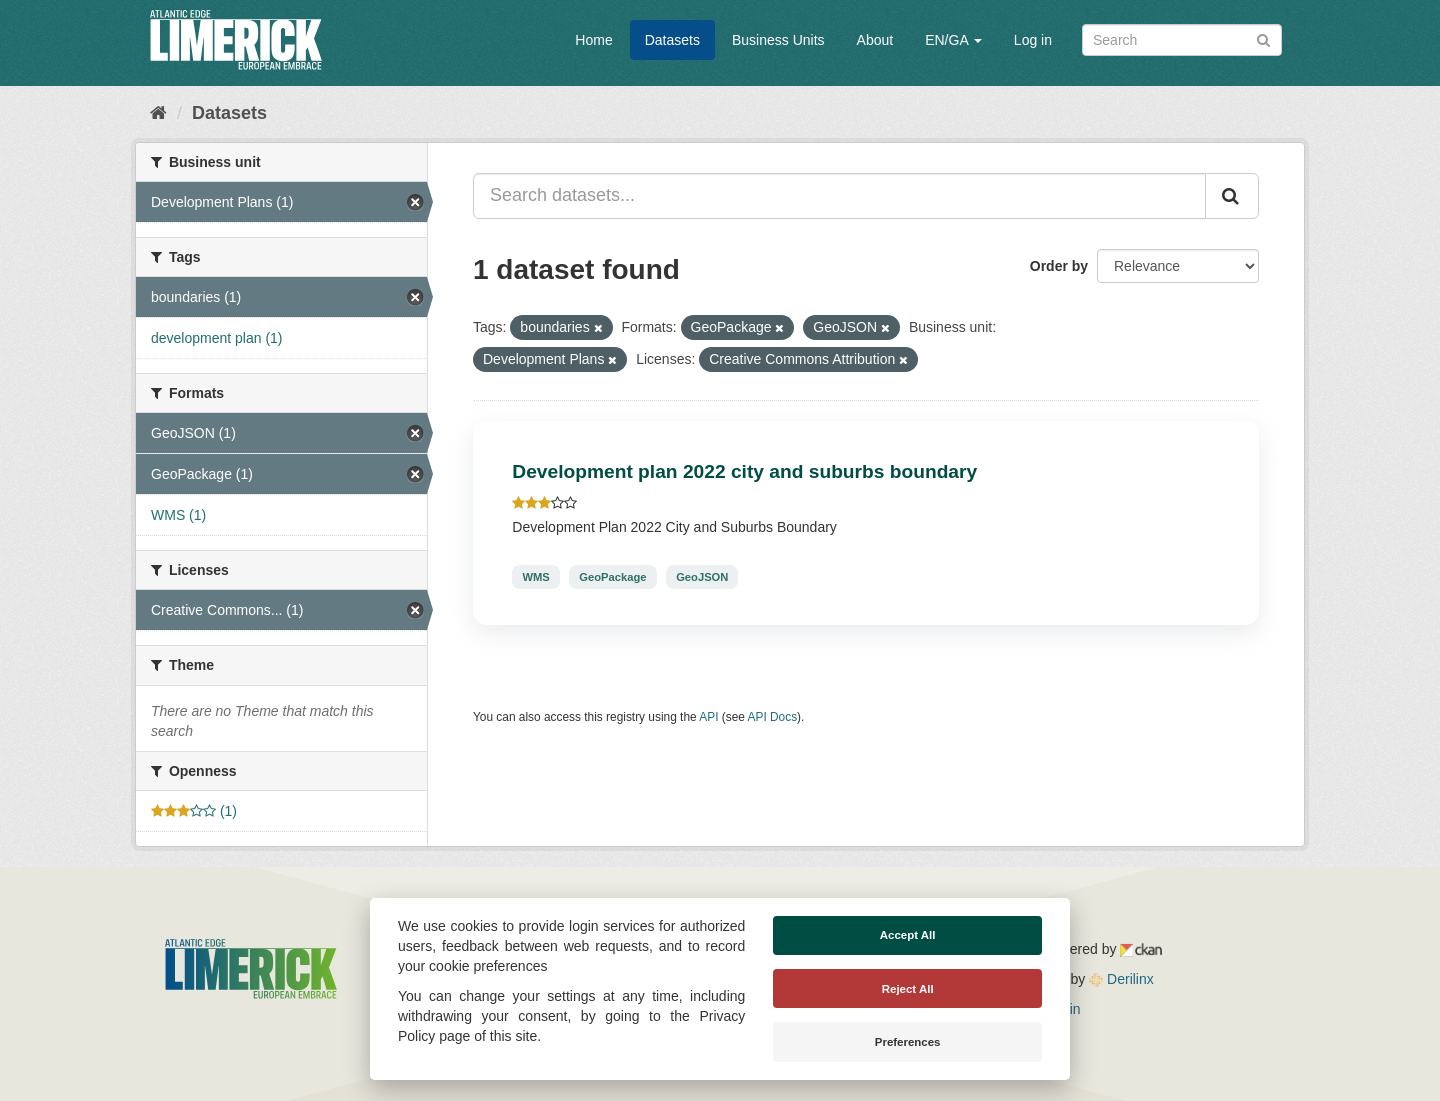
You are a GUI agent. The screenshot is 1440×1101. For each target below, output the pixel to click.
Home (593, 40)
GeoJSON (702, 577)
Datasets (672, 40)
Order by (1059, 266)
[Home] (158, 113)
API (708, 717)
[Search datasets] (1182, 40)
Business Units (778, 40)
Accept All (908, 935)
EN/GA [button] (953, 40)
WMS (535, 577)
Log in (1033, 40)
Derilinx (1121, 979)
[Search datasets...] (839, 196)
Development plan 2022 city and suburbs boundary (744, 471)
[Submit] (1263, 38)
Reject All (908, 989)
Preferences (908, 1042)
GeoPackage (612, 577)
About (875, 40)
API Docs (773, 717)
